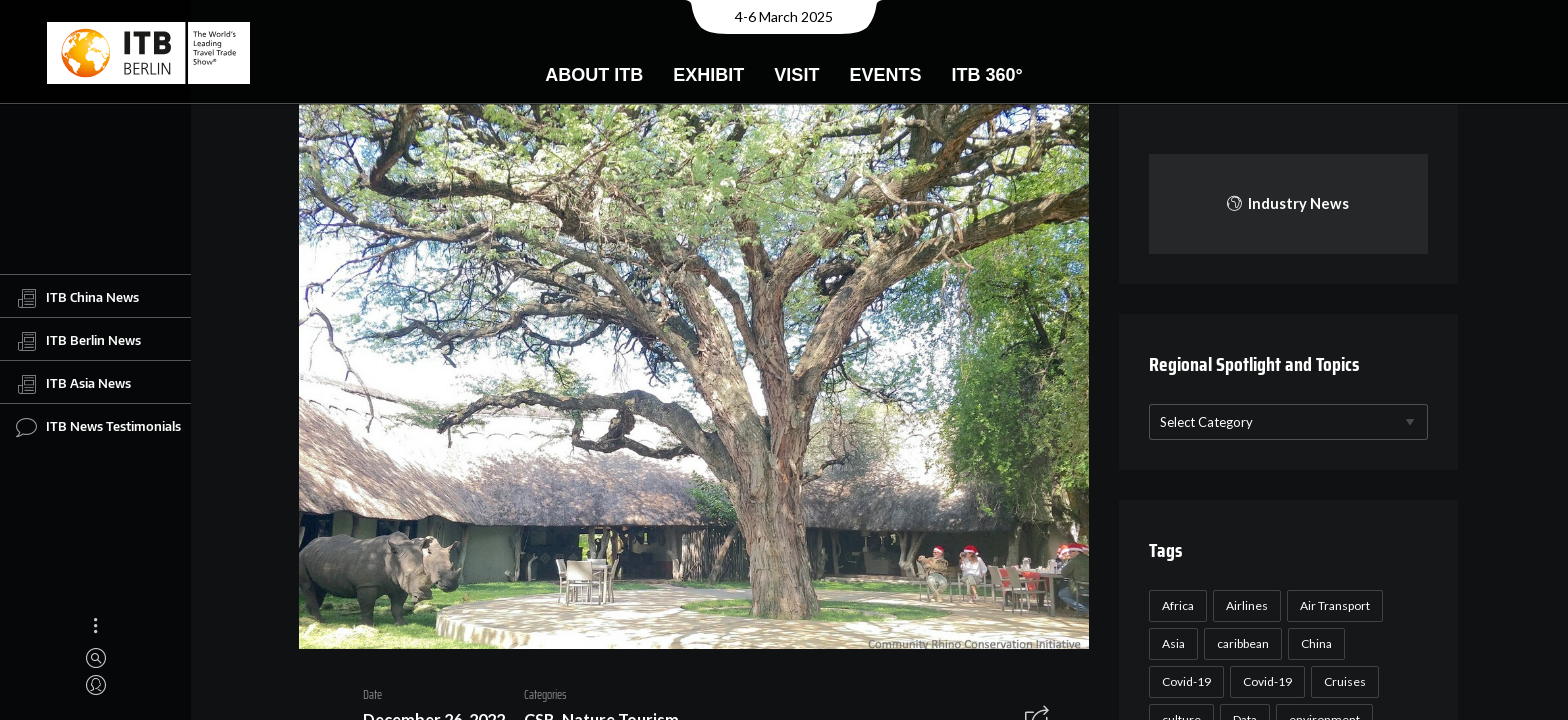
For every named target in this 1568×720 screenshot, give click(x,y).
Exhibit (708, 75)
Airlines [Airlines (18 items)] (1244, 605)
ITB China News (77, 298)
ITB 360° (986, 75)
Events (885, 75)
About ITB (594, 75)
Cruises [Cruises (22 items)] (1342, 681)
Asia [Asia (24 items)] (1170, 643)
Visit (796, 75)
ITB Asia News (73, 384)
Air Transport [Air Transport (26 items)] (1332, 605)
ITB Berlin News (78, 341)
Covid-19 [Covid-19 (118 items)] (1183, 681)
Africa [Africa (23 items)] (1175, 605)
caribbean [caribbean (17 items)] (1240, 643)
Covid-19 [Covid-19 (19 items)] (1264, 681)
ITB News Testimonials (98, 427)
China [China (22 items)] (1313, 643)
